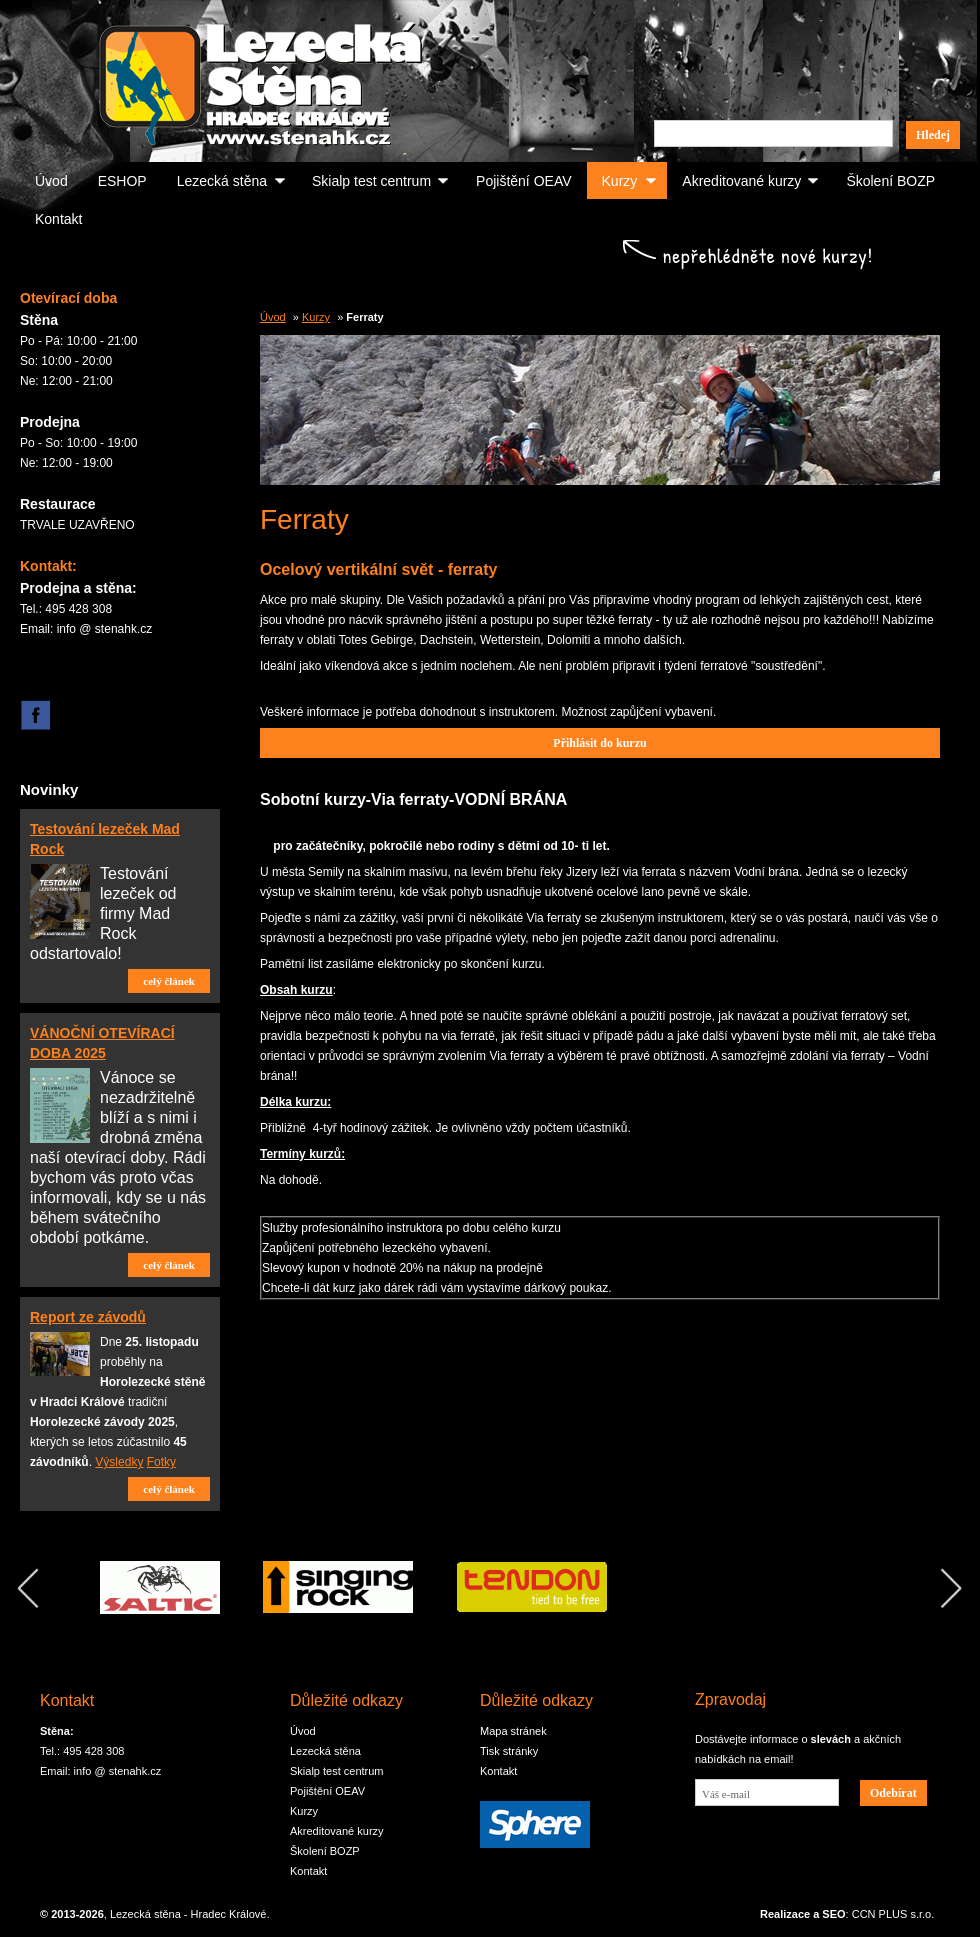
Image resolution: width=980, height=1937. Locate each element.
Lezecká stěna (222, 181)
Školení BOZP (890, 181)
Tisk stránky (509, 1751)
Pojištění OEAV (523, 181)
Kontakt (58, 219)
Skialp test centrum (371, 181)
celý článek (169, 981)
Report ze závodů (88, 1317)
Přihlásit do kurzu (599, 743)
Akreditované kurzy (741, 181)
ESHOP (122, 181)
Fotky (161, 1462)
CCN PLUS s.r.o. (893, 1914)
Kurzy (620, 181)
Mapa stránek (513, 1731)
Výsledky (119, 1462)
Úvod (51, 181)
